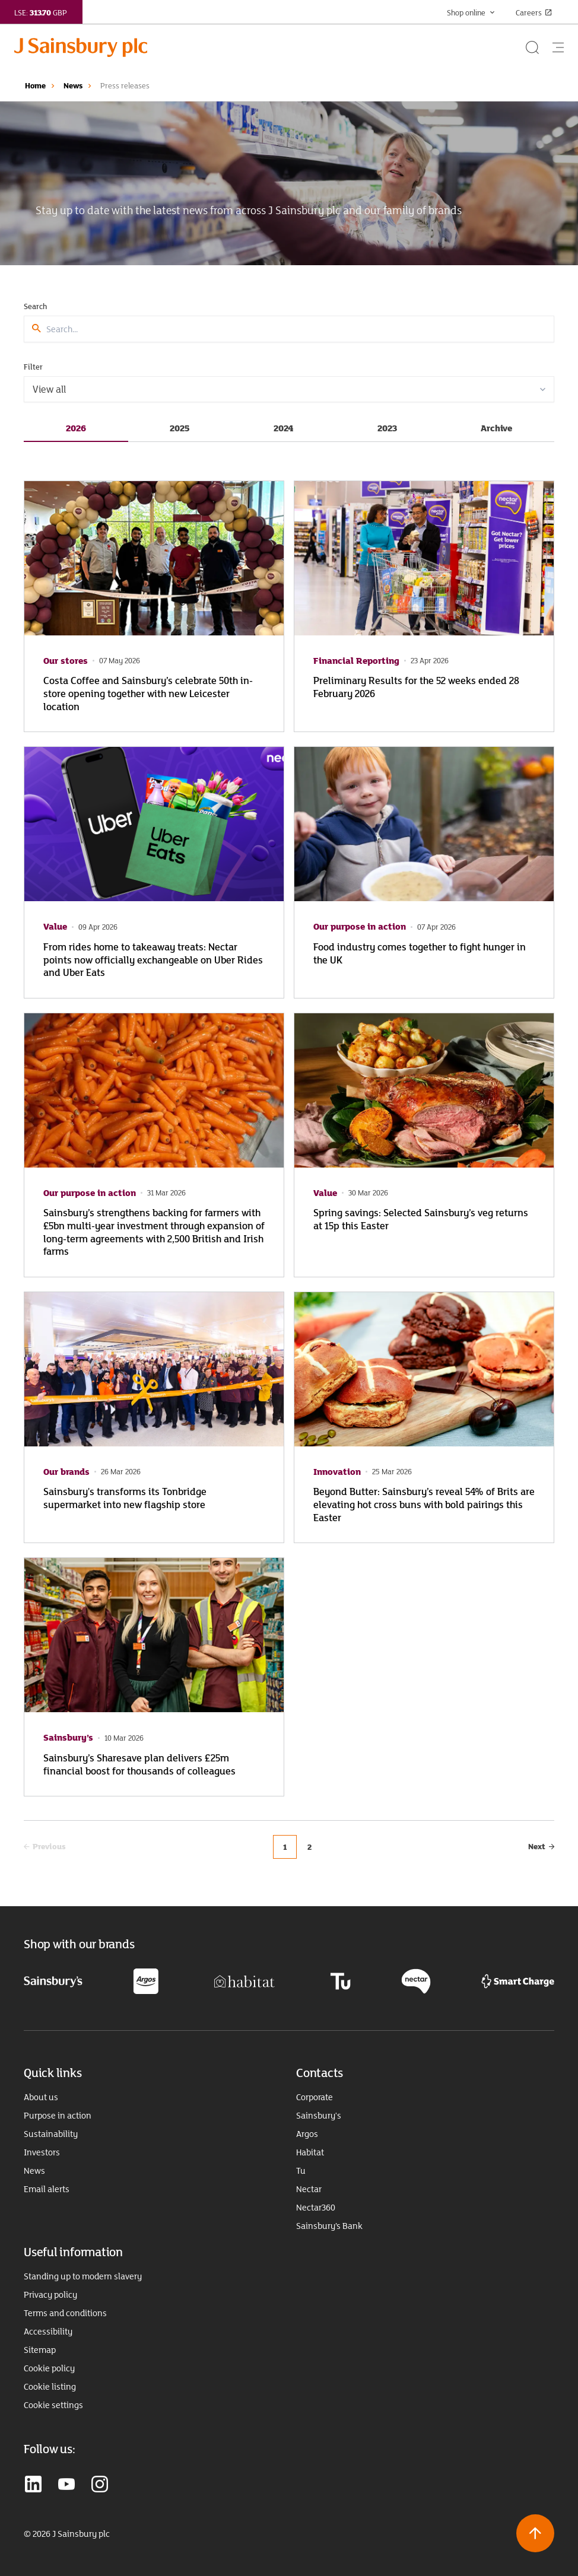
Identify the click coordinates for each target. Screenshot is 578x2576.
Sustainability (51, 2134)
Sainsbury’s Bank (329, 2226)
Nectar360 (315, 2207)
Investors (42, 2152)
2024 (283, 427)
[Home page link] (268, 47)
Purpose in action (57, 2115)
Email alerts (46, 2189)
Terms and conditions (65, 2313)
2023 (387, 427)
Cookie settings (53, 2405)
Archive (496, 427)
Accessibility (48, 2331)
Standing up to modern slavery (83, 2276)
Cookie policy (49, 2368)
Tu (301, 2171)
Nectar (309, 2189)
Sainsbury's (318, 2115)
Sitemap (40, 2350)
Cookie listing (50, 2386)
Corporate (314, 2097)
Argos (307, 2134)
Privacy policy (50, 2295)
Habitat (310, 2152)
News (72, 85)
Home (35, 85)
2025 (179, 427)
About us (41, 2097)
